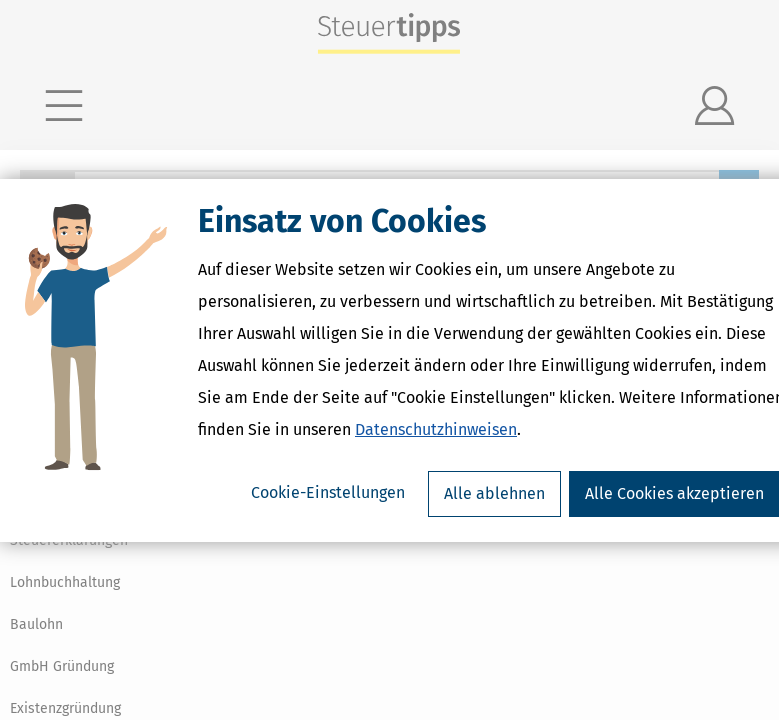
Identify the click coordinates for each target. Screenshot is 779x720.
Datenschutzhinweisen (436, 429)
